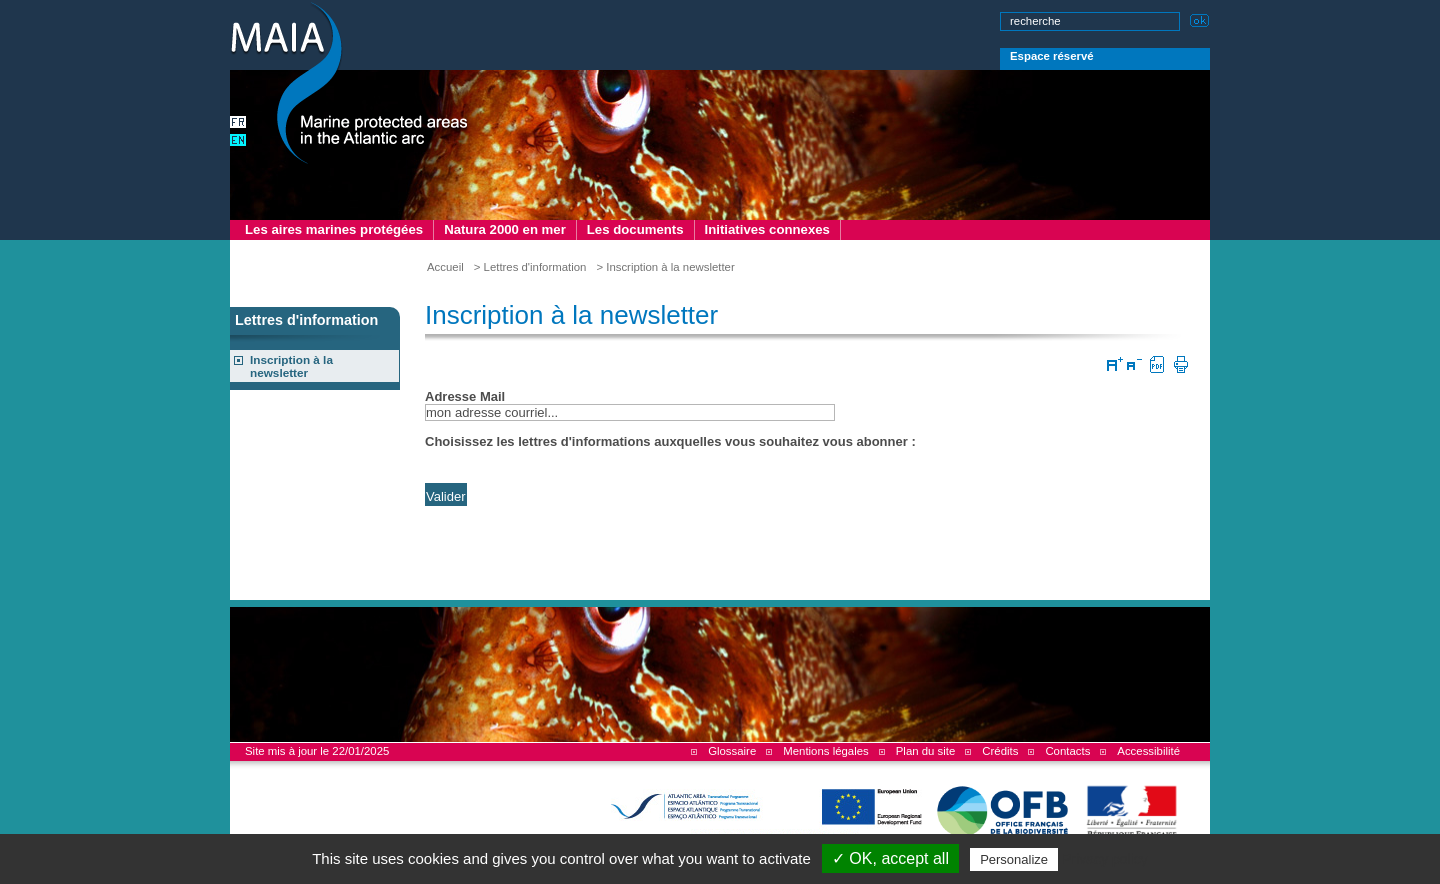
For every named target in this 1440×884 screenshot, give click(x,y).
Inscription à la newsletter (291, 366)
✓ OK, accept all (890, 858)
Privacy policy (1105, 859)
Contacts (1067, 751)
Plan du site (926, 751)
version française (240, 124)
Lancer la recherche (1200, 18)
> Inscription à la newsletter (665, 267)
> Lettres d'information (530, 267)
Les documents (635, 229)
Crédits (1000, 751)
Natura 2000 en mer (505, 229)
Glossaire (732, 751)
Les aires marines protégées (334, 229)
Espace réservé (1052, 56)
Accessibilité (1148, 751)
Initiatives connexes (767, 229)
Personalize (1014, 859)
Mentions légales (825, 751)
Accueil (445, 267)
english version (240, 142)
